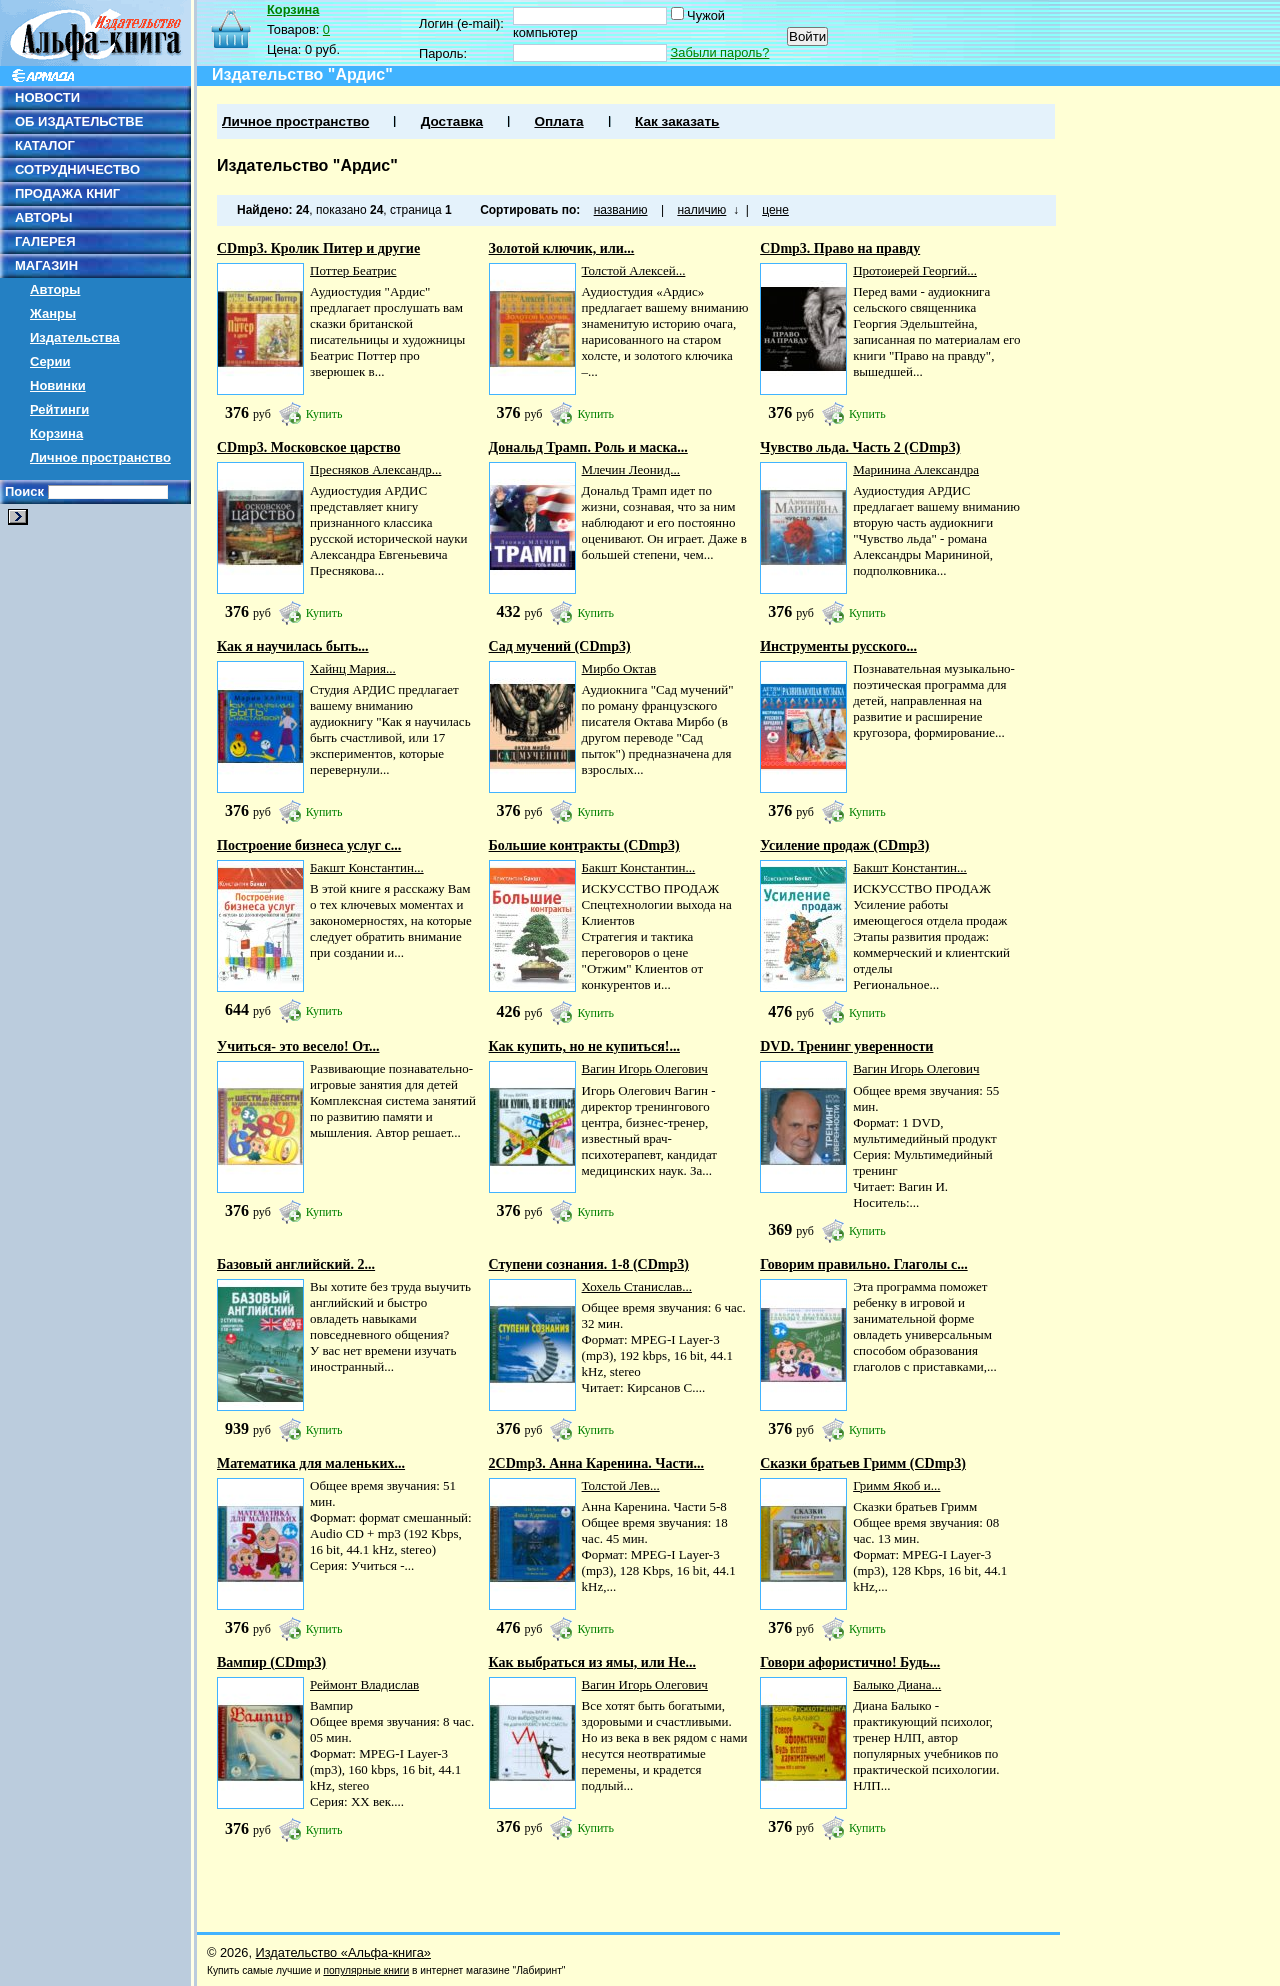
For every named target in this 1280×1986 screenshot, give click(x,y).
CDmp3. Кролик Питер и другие (318, 248)
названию (621, 210)
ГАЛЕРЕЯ (45, 241)
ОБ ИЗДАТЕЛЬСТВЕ (79, 121)
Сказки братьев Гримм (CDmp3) (863, 1463)
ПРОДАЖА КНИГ (67, 193)
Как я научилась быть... (293, 646)
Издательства (75, 337)
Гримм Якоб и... (896, 1485)
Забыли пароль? (720, 52)
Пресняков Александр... (375, 469)
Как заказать (677, 121)
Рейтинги (59, 409)
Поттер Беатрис (353, 270)
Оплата (558, 121)
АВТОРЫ (43, 217)
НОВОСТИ (47, 97)
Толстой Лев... (621, 1485)
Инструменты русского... (838, 646)
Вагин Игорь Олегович (645, 1068)
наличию (701, 210)
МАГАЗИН (46, 265)
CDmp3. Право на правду (840, 248)
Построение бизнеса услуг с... (309, 845)
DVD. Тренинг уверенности (846, 1046)
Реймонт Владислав (364, 1684)
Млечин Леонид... (631, 469)
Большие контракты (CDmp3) (584, 845)
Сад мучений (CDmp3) (560, 646)
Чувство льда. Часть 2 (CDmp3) (860, 447)
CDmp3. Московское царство (308, 447)
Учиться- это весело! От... (298, 1046)
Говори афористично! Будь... (850, 1662)
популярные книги (366, 1970)
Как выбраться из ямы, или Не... (592, 1662)
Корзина (56, 433)
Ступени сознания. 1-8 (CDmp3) (589, 1264)
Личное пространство (100, 457)
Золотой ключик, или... (562, 248)
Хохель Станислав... (637, 1286)
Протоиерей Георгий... (915, 270)
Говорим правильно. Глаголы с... (864, 1264)
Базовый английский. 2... (296, 1264)
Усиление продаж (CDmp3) (844, 845)
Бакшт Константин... (367, 867)
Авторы (55, 289)
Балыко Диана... (897, 1684)
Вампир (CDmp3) (271, 1662)
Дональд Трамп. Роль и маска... (588, 447)
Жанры (53, 313)
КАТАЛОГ (45, 145)
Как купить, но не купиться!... (584, 1046)
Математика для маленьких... (311, 1463)
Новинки (58, 385)
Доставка (452, 121)
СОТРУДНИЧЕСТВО (77, 169)
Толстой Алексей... (634, 270)
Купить (324, 414)
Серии (50, 361)
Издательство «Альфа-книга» (343, 1952)
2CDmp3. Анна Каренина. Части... (597, 1463)
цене (775, 210)
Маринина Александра (916, 469)
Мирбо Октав (619, 668)
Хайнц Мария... (353, 668)
